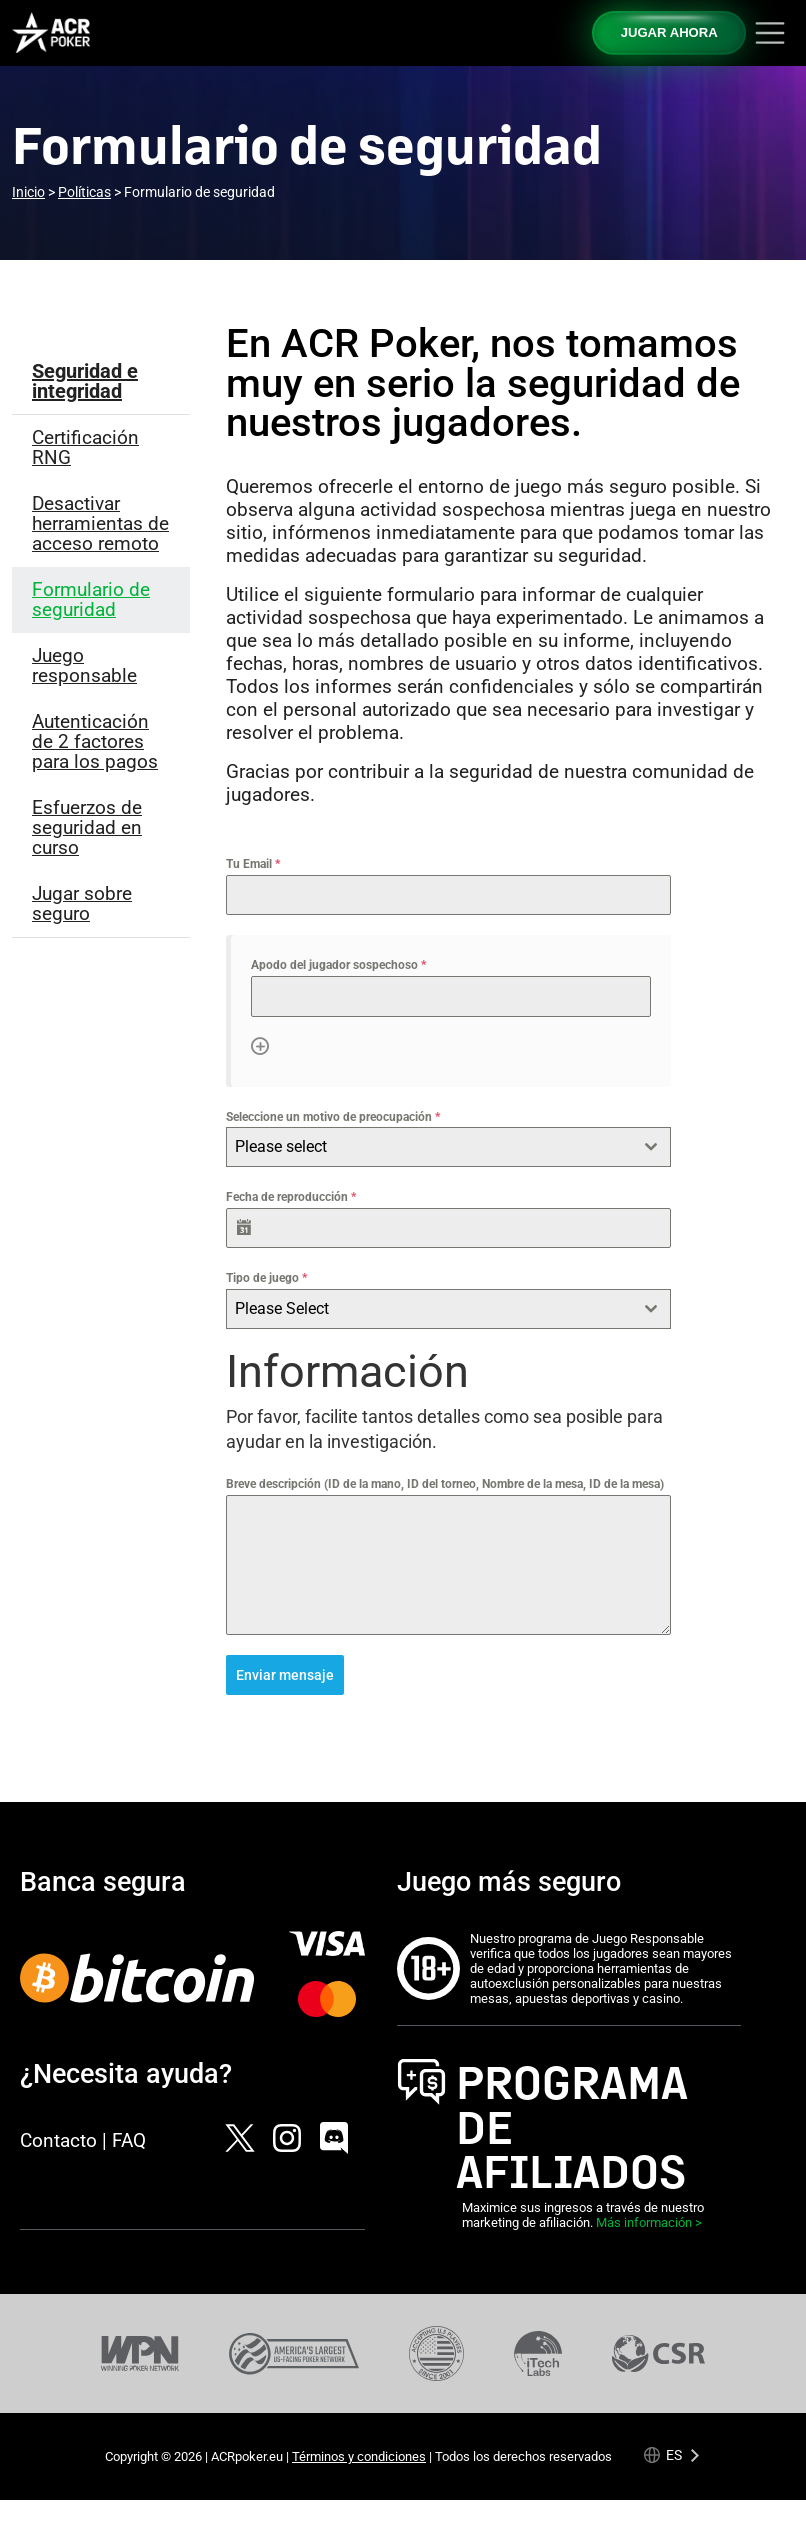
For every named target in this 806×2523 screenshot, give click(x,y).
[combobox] (448, 1147)
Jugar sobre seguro (82, 903)
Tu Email (253, 864)
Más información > (649, 2222)
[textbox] (429, 1147)
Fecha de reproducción (291, 1197)
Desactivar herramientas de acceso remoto (100, 523)
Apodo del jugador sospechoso (338, 965)
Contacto (58, 2139)
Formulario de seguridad (91, 599)
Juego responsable (84, 665)
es (674, 2454)
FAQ (129, 2139)
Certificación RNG (85, 447)
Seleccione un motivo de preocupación (333, 1117)
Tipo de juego (266, 1278)
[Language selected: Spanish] (672, 2454)
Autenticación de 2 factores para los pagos (95, 741)
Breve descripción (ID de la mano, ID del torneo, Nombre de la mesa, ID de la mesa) (445, 1484)
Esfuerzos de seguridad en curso (87, 827)
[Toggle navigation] (770, 33)
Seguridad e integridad (85, 381)
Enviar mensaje (285, 1675)
